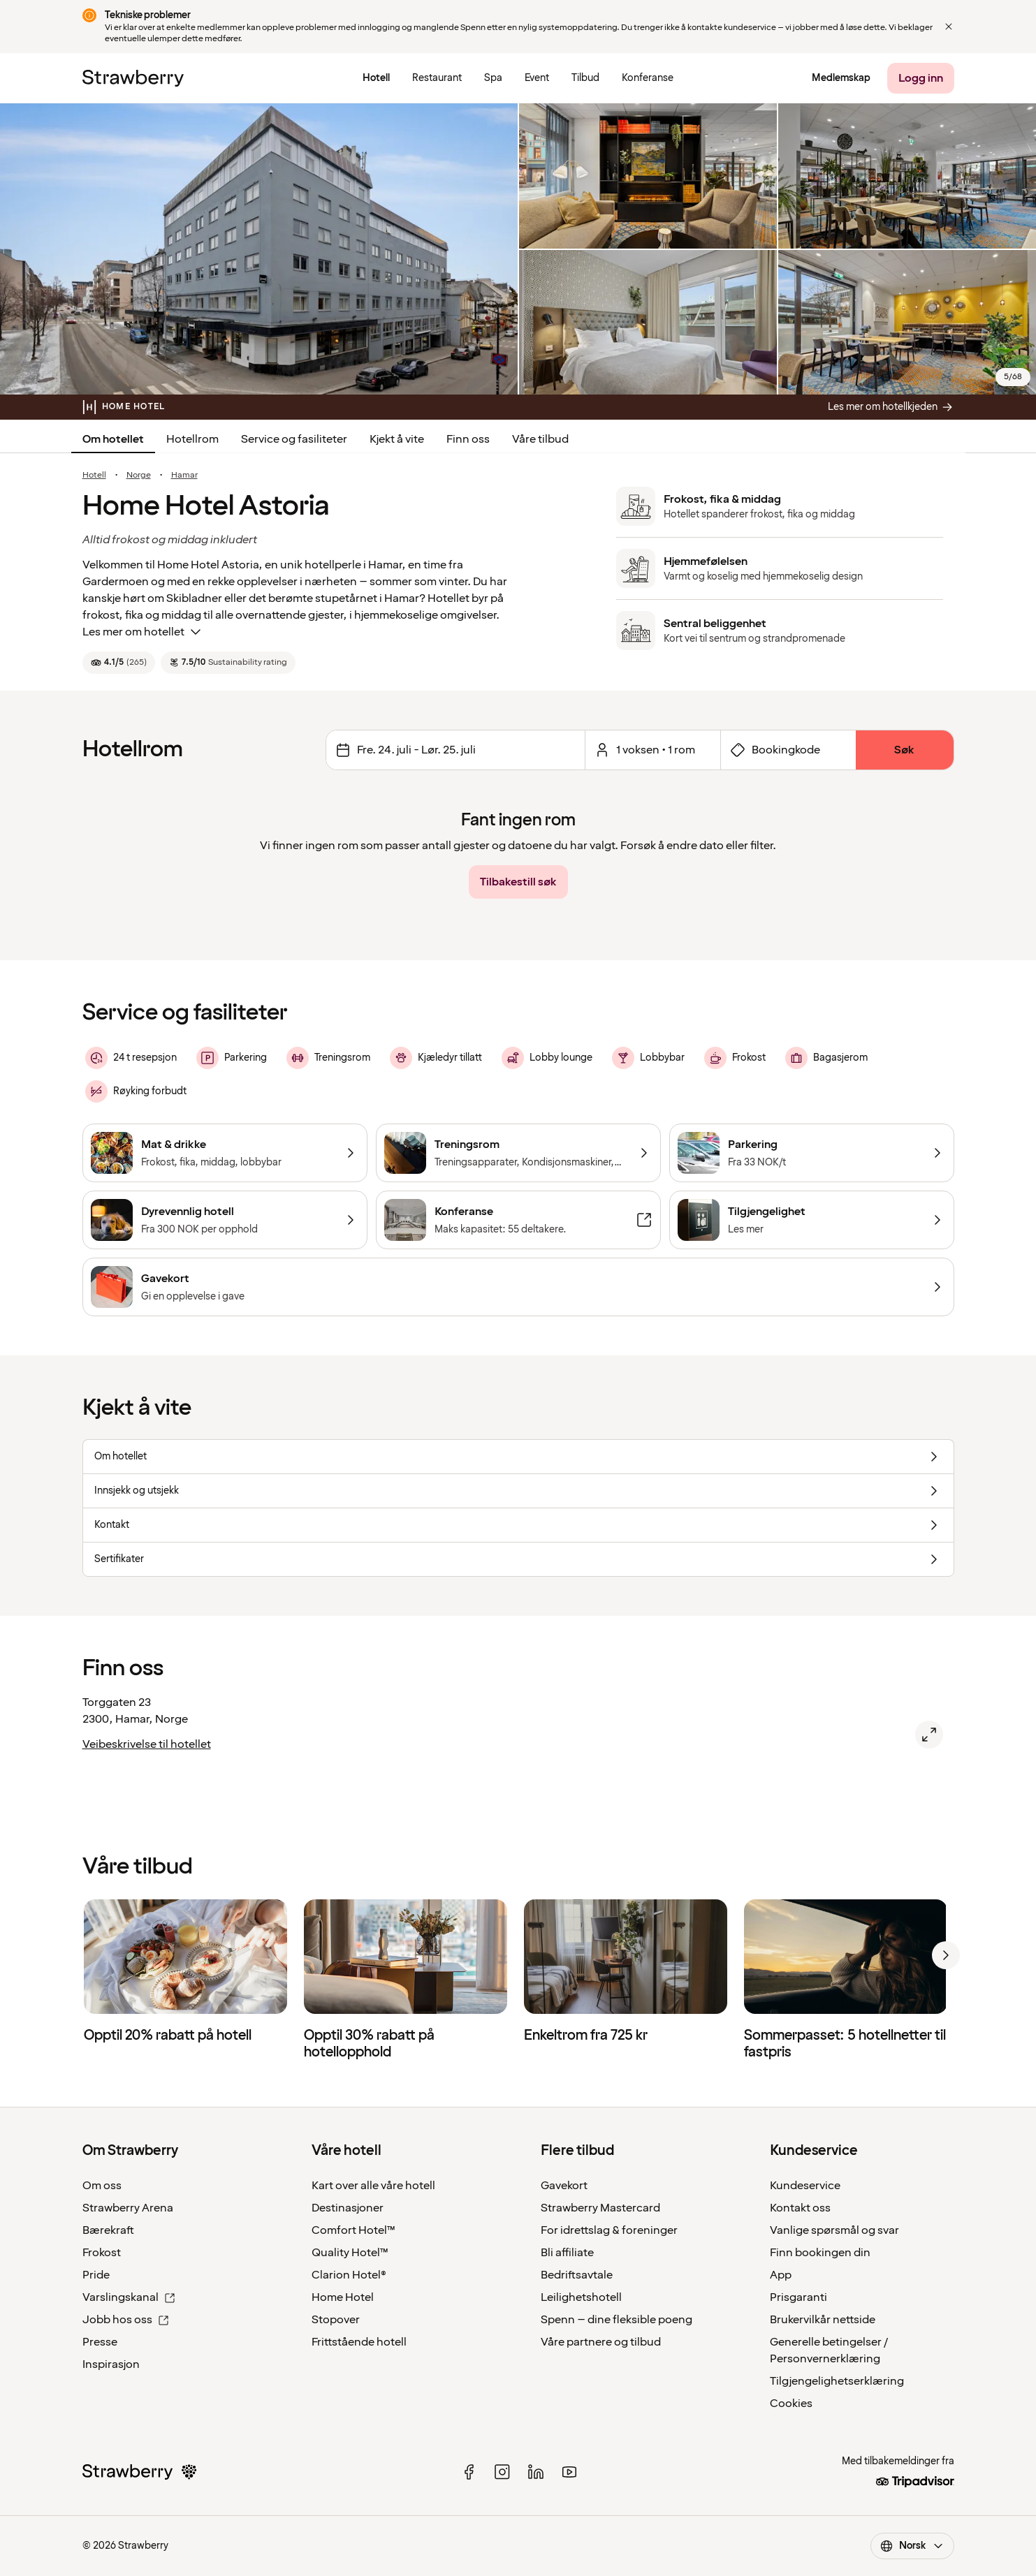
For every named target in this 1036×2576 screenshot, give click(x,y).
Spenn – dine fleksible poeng (616, 2319)
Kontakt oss (800, 2208)
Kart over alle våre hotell (373, 2185)
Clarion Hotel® (349, 2275)
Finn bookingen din (820, 2252)
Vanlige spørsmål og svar (834, 2230)
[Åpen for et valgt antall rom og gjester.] (652, 750)
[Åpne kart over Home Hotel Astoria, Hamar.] (929, 1735)
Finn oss (468, 439)
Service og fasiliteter (294, 439)
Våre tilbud (540, 439)
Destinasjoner (348, 2208)
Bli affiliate (567, 2252)
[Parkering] (811, 1153)
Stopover (336, 2319)
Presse (99, 2342)
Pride (96, 2275)
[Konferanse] (518, 1220)
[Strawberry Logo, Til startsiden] (133, 78)
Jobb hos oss (125, 2319)
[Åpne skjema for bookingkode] (788, 750)
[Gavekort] (518, 1287)
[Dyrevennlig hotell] (224, 1220)
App (780, 2275)
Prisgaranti (798, 2297)
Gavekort (564, 2185)
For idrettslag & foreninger (609, 2230)
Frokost (101, 2252)
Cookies (791, 2403)
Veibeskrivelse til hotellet (146, 1744)
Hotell (94, 475)
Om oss (102, 2185)
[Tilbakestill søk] (518, 882)
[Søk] (905, 750)
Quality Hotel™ (350, 2252)
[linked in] (535, 2472)
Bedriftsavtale (577, 2275)
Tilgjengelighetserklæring (837, 2381)
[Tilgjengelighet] (811, 1220)
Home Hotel (343, 2297)
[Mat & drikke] (224, 1153)
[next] (946, 1955)
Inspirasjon (111, 2364)
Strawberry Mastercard (600, 2208)
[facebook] (468, 2472)
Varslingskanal (128, 2297)
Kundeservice (805, 2185)
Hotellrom (192, 439)
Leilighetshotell (581, 2297)
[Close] (948, 26)
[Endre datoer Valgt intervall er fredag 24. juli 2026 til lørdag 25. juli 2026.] (455, 750)
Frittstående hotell (359, 2342)
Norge (138, 475)
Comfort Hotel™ (353, 2230)
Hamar (184, 475)
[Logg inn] (920, 78)
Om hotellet (113, 439)
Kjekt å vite (397, 439)
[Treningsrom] (518, 1153)
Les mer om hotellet (143, 632)
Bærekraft (108, 2230)
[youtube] (569, 2472)
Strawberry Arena (127, 2208)
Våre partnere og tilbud (601, 2342)
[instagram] (502, 2472)
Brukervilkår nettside (822, 2319)
